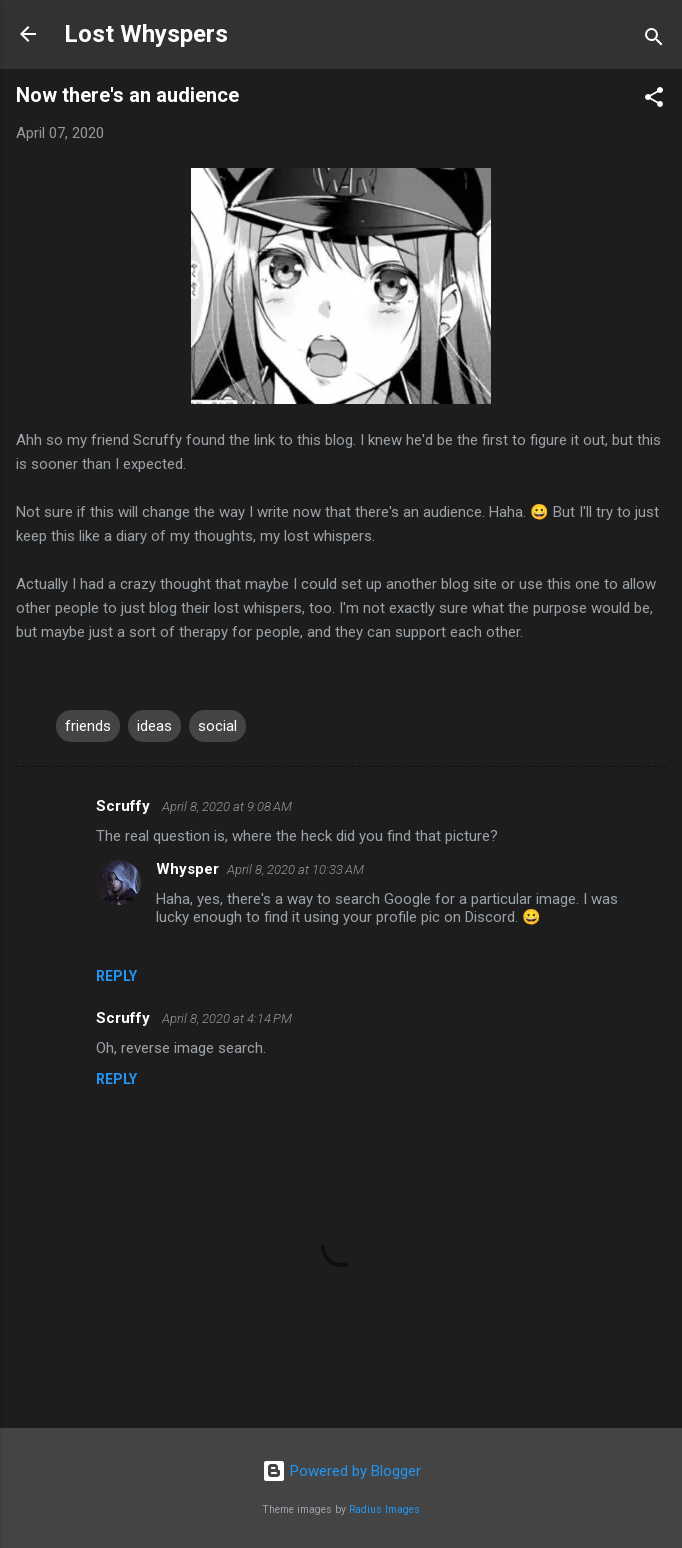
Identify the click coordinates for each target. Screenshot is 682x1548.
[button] (654, 100)
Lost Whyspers (146, 34)
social (217, 726)
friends (88, 726)
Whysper (187, 869)
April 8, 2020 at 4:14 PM (227, 1018)
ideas (154, 726)
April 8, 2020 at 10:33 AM (295, 869)
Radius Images (384, 1509)
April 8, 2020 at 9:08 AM (227, 806)
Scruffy (125, 806)
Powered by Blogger (341, 1471)
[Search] (654, 40)
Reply (116, 976)
